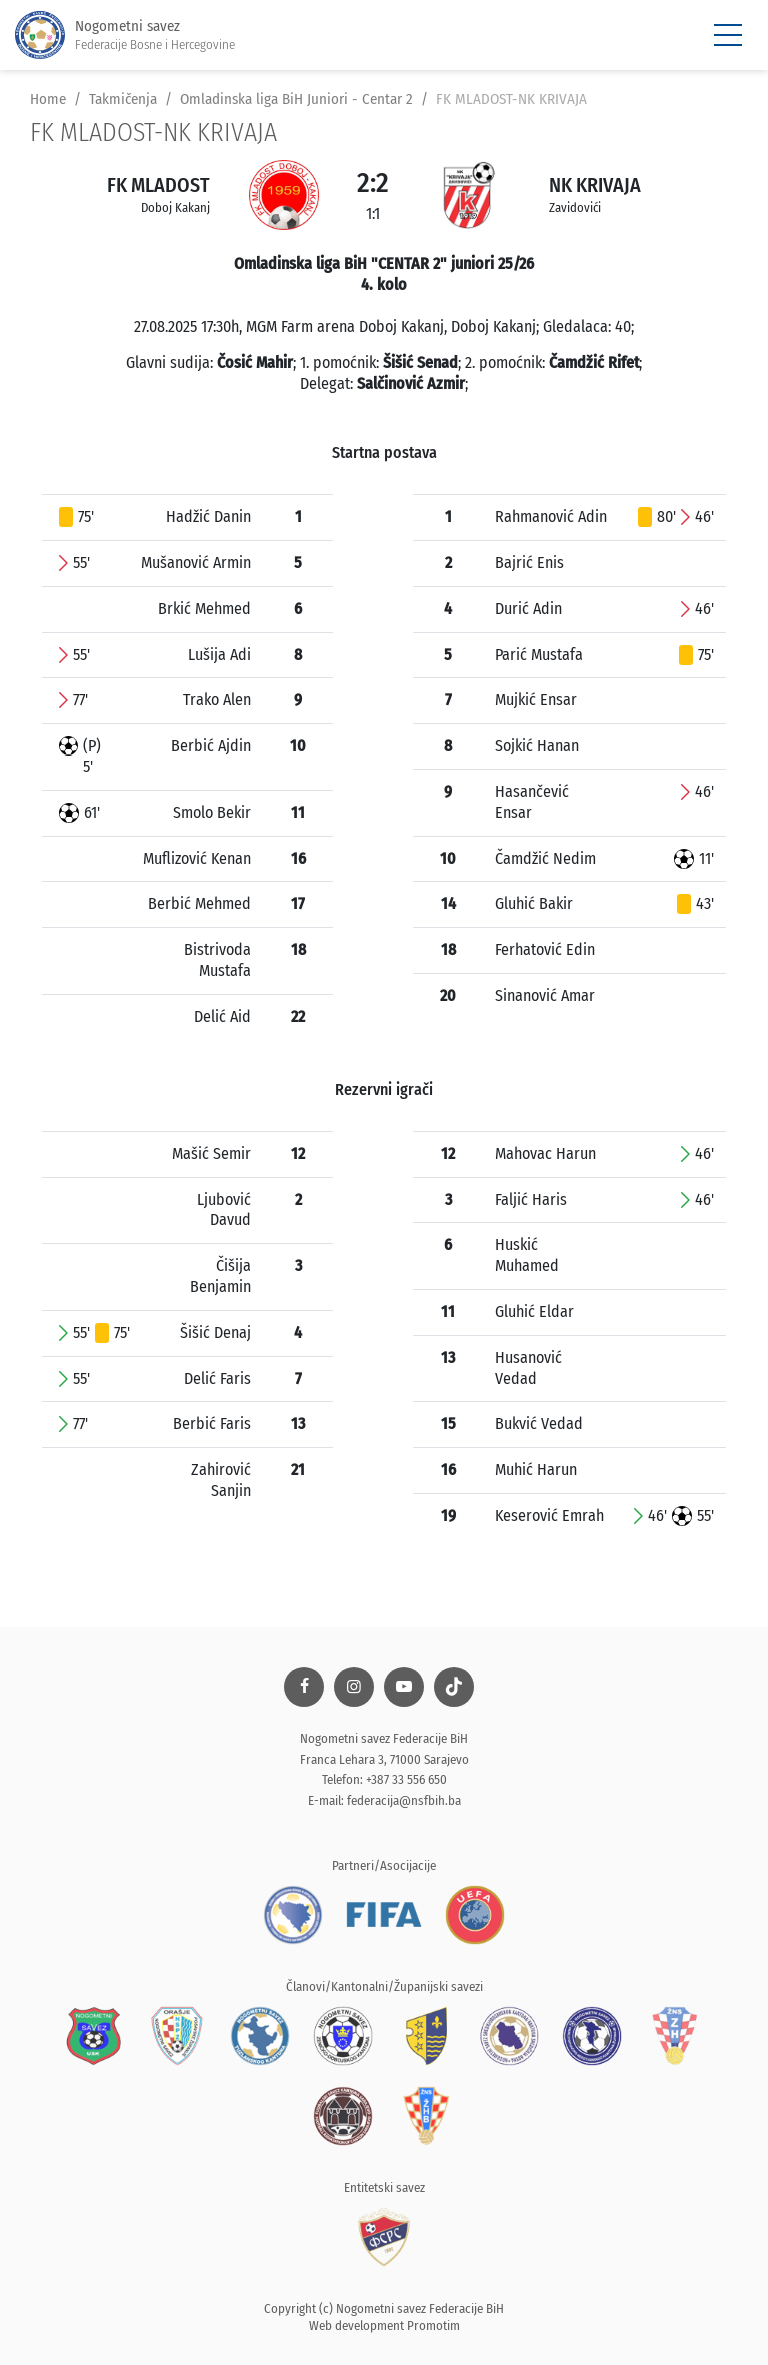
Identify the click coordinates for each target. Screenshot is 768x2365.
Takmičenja (123, 99)
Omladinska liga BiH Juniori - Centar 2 (296, 99)
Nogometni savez (125, 35)
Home (48, 99)
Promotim (433, 2325)
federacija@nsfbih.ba (404, 1800)
